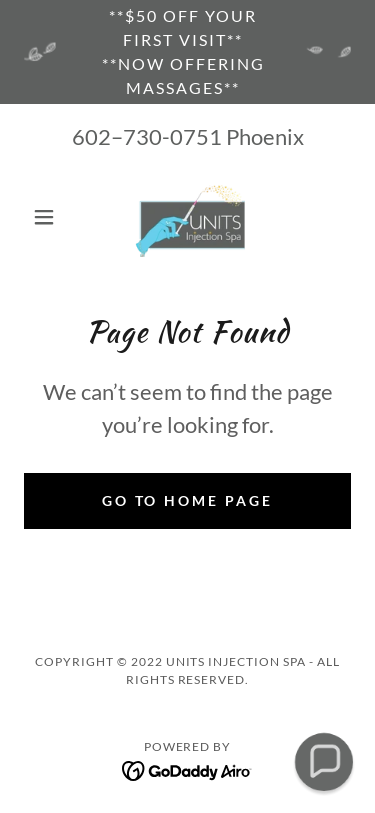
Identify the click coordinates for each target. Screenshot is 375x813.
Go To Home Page (188, 500)
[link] (187, 217)
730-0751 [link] (172, 136)
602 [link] (91, 136)
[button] (48, 217)
